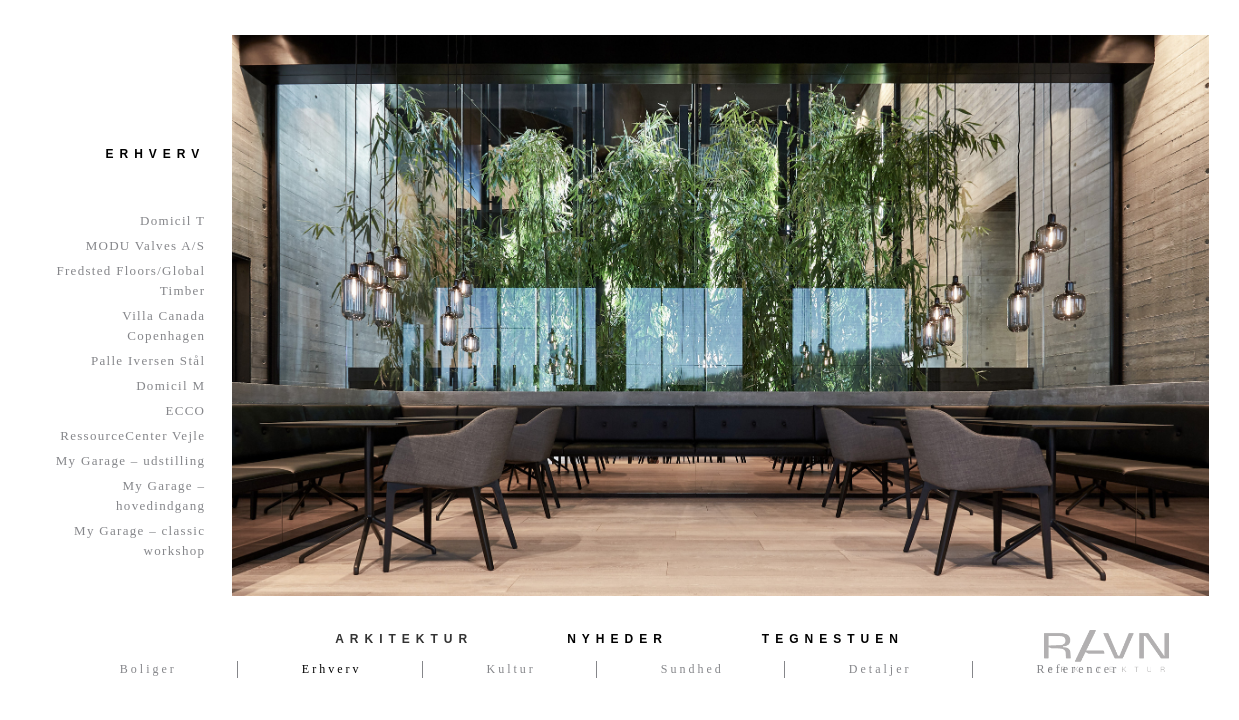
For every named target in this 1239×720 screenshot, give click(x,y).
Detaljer (880, 669)
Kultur (511, 669)
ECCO (185, 410)
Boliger (148, 669)
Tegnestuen (833, 639)
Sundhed (692, 669)
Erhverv (332, 669)
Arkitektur (404, 639)
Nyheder (617, 639)
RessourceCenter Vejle (132, 435)
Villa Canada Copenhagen (163, 325)
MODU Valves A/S (146, 245)
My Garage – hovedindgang (160, 495)
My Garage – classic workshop (139, 540)
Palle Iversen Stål (148, 360)
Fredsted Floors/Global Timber (130, 280)
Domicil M (170, 385)
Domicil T (172, 220)
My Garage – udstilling (131, 460)
